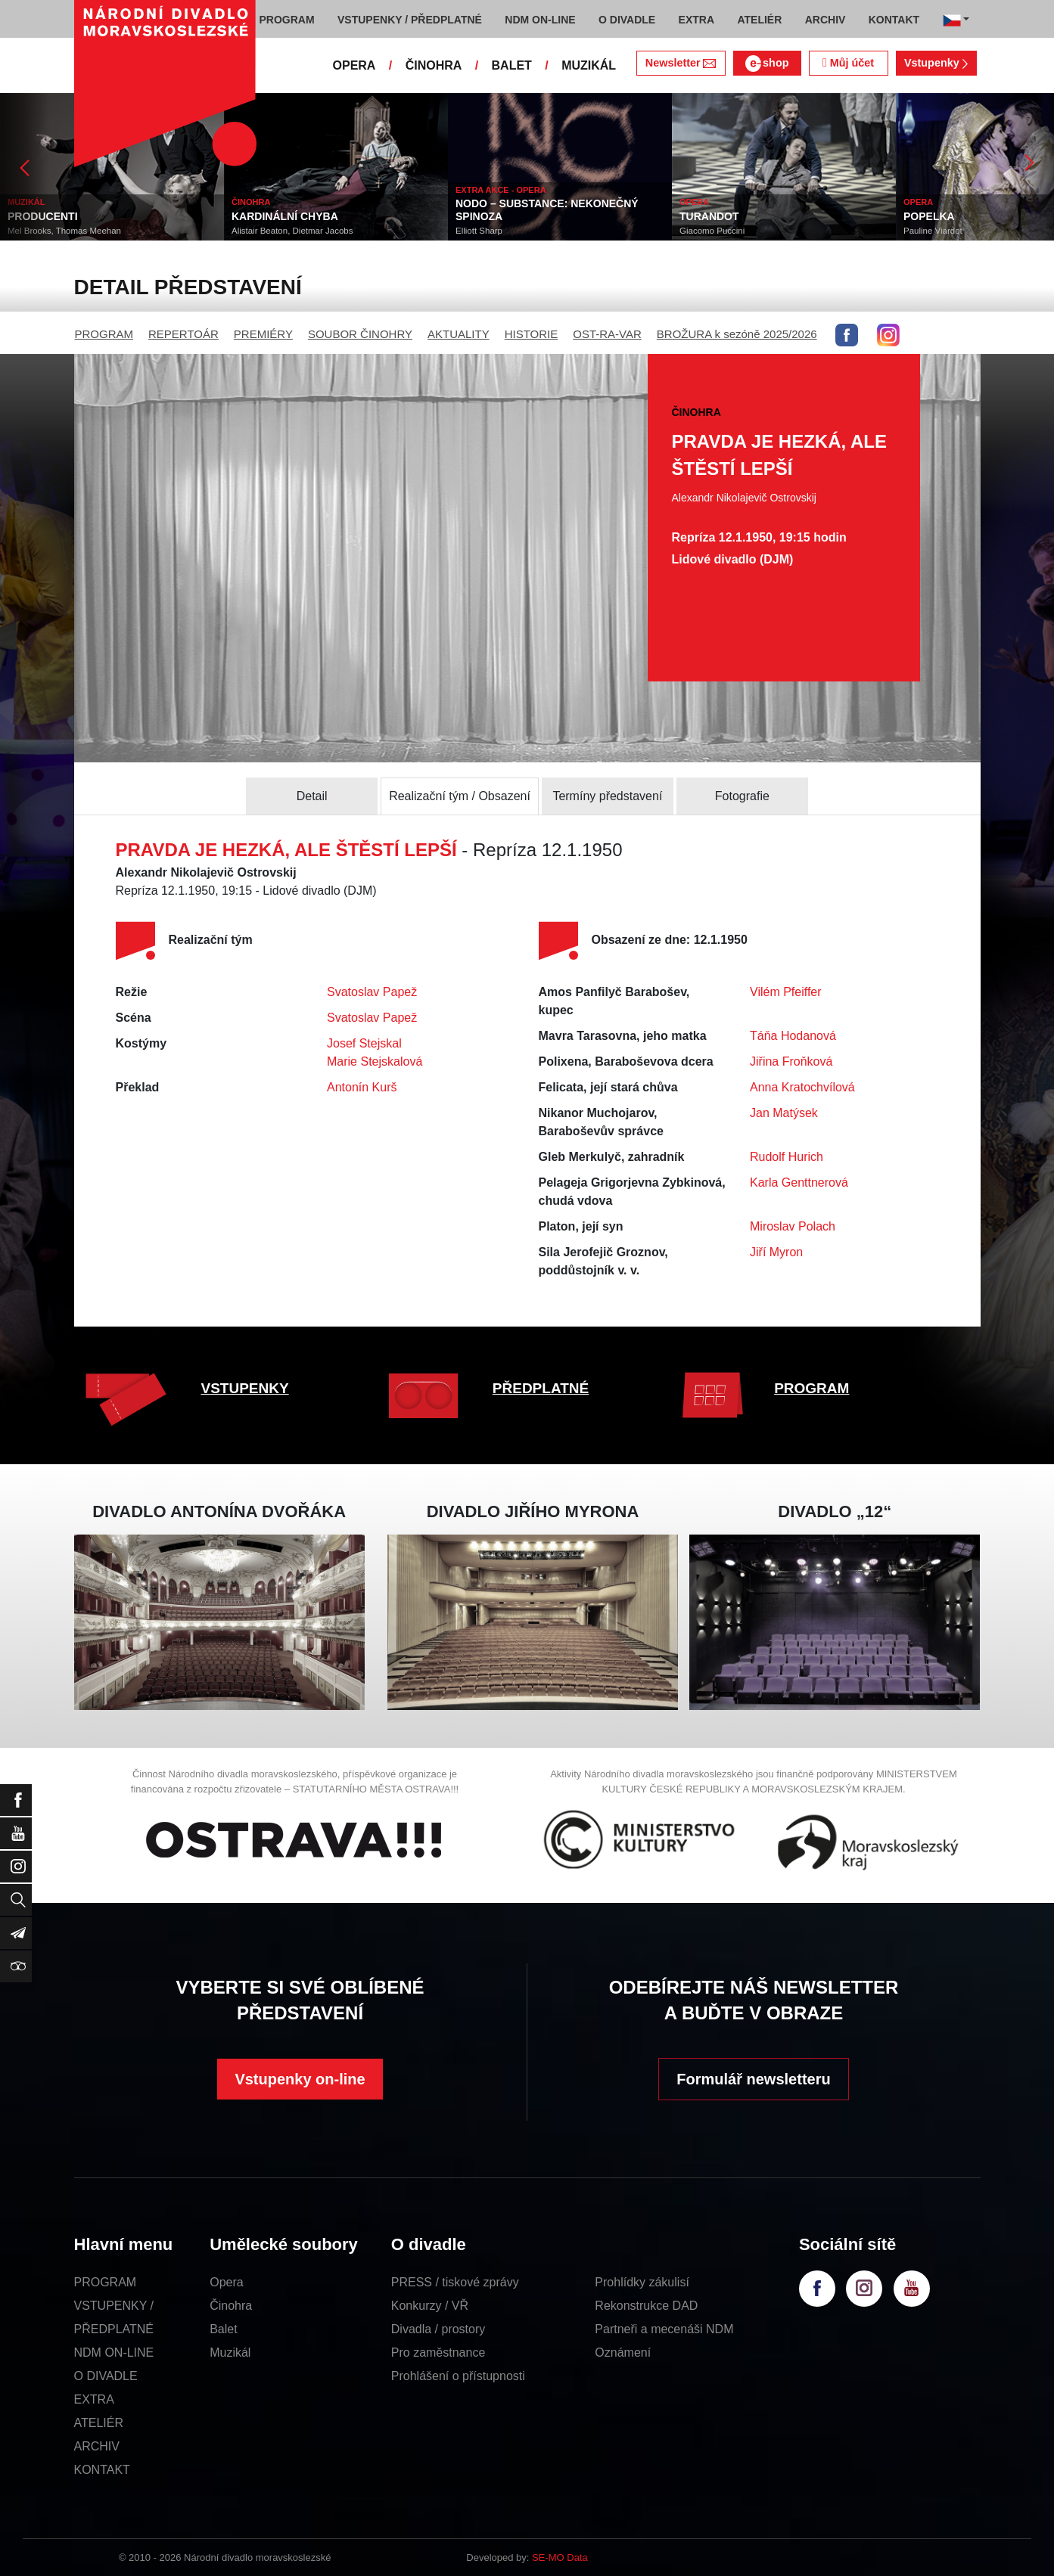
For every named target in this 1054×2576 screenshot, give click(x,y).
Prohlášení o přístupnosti (458, 2376)
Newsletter (680, 63)
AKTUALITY (459, 333)
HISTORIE (531, 333)
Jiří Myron (776, 1252)
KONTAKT (102, 2469)
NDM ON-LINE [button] (540, 20)
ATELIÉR (99, 2422)
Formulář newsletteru (753, 2079)
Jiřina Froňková (791, 1061)
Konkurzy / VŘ (429, 2305)
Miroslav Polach (792, 1226)
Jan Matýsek (784, 1112)
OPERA (354, 65)
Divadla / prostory (438, 2329)
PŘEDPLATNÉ (541, 1388)
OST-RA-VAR (607, 333)
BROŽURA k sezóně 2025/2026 (737, 333)
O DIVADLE (106, 2376)
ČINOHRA (434, 65)
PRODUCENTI (43, 216)
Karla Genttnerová (799, 1182)
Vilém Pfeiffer (786, 991)
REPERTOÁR (183, 333)
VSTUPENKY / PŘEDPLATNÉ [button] (409, 20)
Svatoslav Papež (372, 991)
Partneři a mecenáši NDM (664, 2329)
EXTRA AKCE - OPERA (500, 189)
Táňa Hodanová (793, 1035)
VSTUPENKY (245, 1388)
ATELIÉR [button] (759, 20)
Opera (226, 2282)
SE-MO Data (560, 2557)
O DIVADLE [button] (627, 20)
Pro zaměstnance (438, 2352)
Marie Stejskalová (374, 1061)
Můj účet (848, 63)
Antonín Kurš (362, 1087)
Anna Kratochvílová (802, 1087)
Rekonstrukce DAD (646, 2305)
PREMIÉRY (263, 333)
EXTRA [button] (696, 20)
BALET (512, 65)
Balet (223, 2329)
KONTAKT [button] (894, 20)
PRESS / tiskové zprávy (455, 2282)
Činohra (231, 2305)
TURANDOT (709, 216)
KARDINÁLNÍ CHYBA (285, 216)
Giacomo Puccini (712, 230)
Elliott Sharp (478, 230)
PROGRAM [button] (287, 20)
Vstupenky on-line (300, 2079)
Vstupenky (936, 63)
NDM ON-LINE (114, 2352)
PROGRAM (104, 333)
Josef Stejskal (364, 1043)
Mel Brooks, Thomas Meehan (64, 230)
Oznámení (623, 2352)
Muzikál (230, 2352)
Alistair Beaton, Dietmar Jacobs (292, 230)
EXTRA (94, 2399)
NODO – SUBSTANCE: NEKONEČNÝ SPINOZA (547, 209)
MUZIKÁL (588, 65)
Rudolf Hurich (786, 1156)
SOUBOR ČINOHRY (360, 333)
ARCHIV (97, 2446)
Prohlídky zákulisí (642, 2282)
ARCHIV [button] (825, 20)
